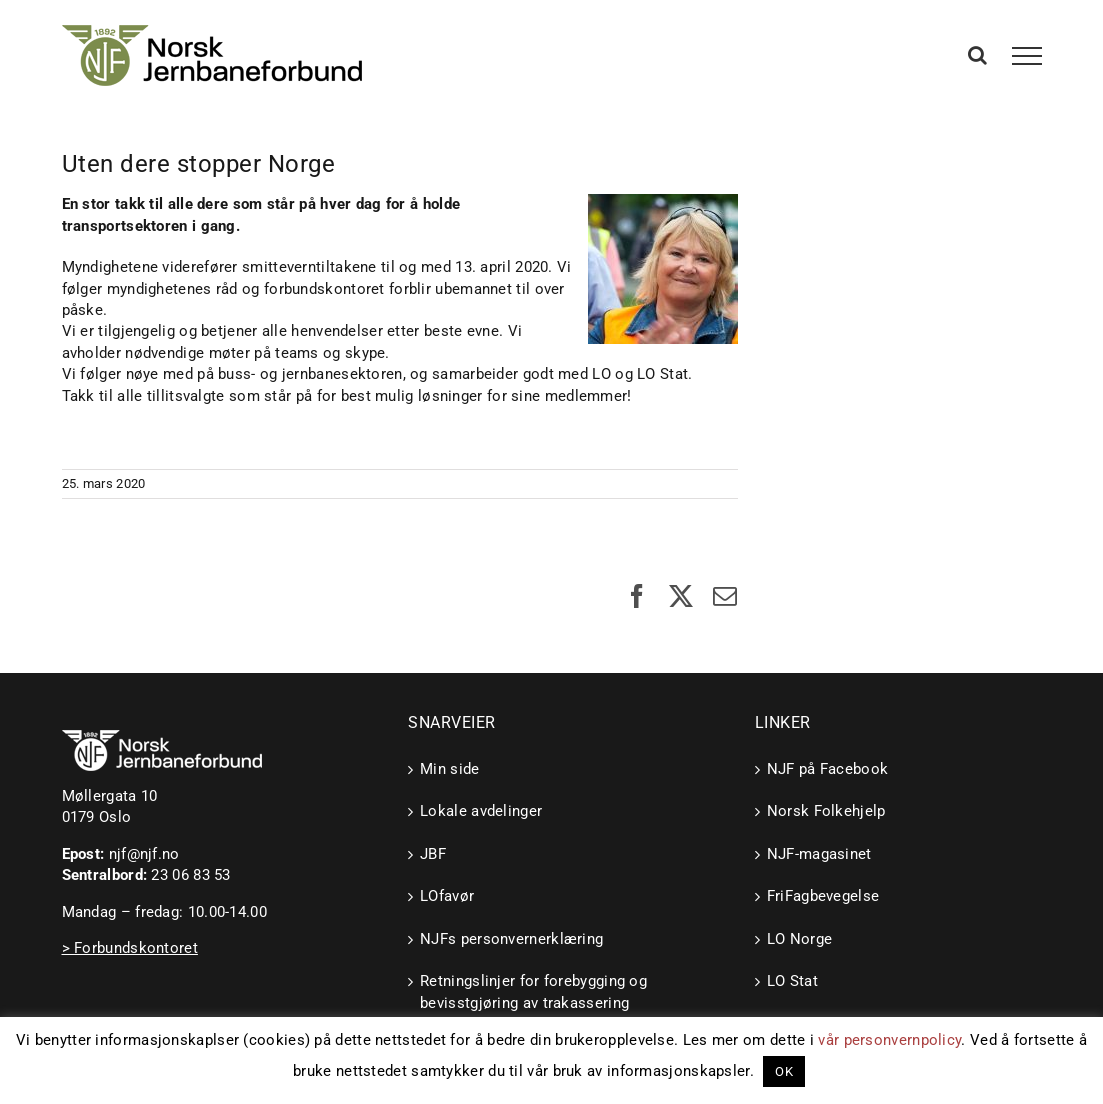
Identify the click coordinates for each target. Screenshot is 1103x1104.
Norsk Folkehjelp (826, 811)
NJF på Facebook (828, 769)
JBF (433, 854)
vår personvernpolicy (889, 1040)
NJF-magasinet (819, 854)
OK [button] (784, 1071)
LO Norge (799, 939)
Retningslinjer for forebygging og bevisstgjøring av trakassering (533, 991)
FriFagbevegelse (823, 896)
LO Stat (792, 981)
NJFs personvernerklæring (511, 939)
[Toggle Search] (977, 55)
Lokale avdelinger (481, 811)
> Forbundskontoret (130, 948)
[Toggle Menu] (1026, 56)
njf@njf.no (144, 854)
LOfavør (447, 896)
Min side (449, 769)
